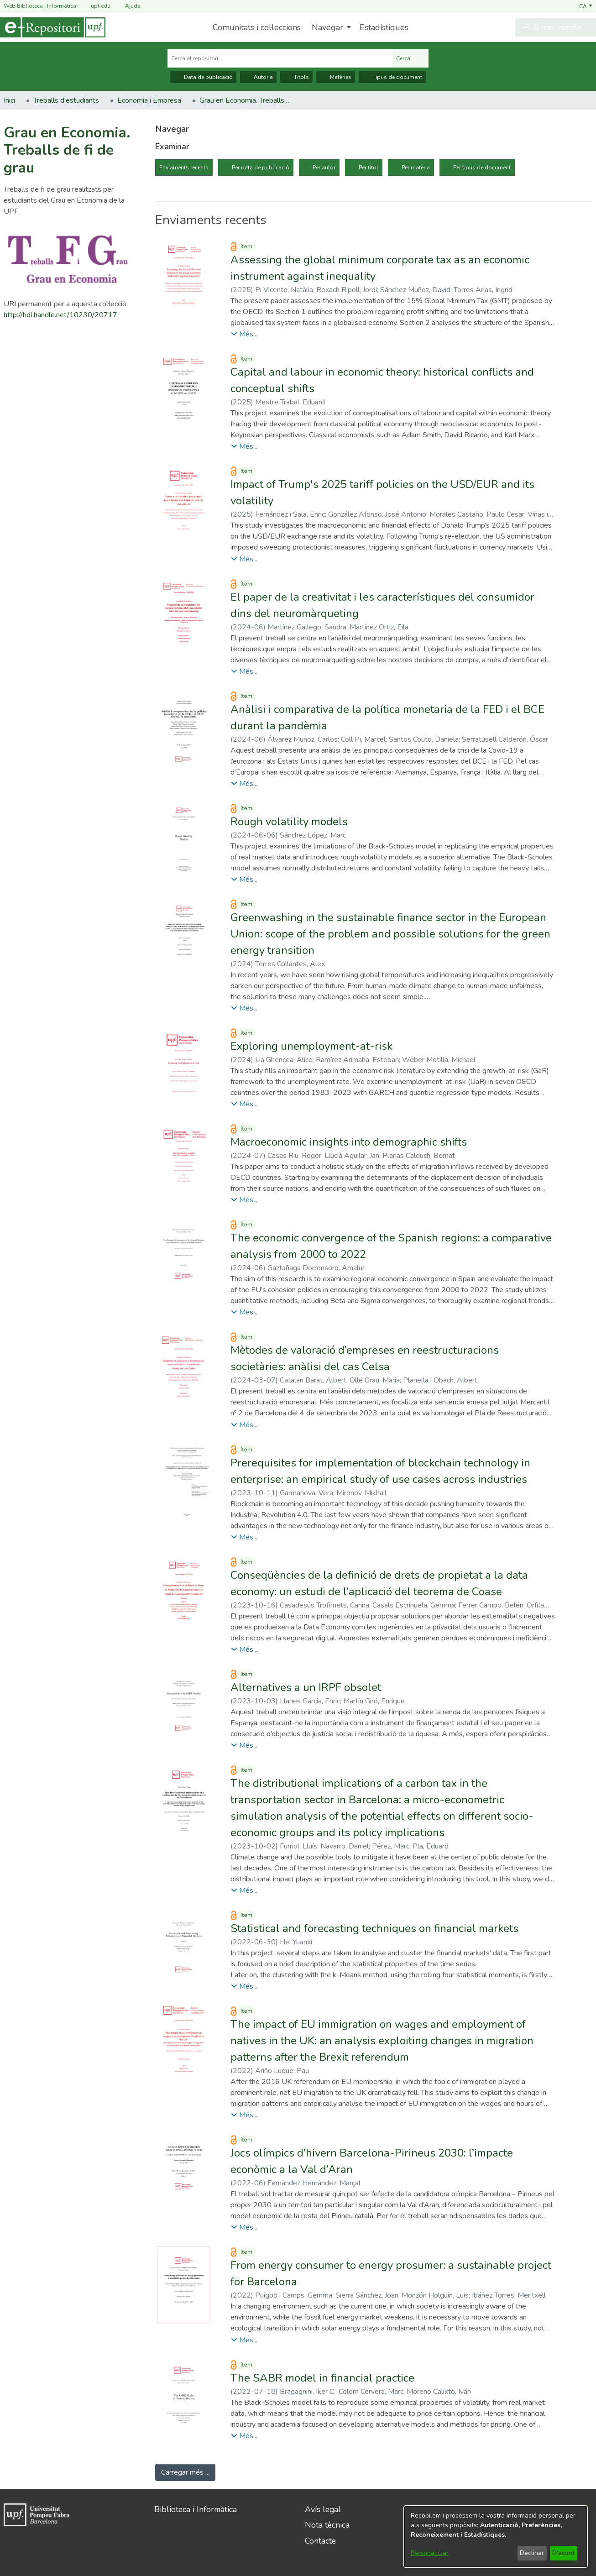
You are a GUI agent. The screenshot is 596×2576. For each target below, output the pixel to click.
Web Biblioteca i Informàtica (40, 6)
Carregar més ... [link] (185, 2472)
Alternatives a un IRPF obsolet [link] (305, 1687)
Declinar (532, 2553)
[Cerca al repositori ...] (279, 58)
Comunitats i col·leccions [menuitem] (257, 27)
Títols (296, 77)
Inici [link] (9, 100)
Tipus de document (392, 77)
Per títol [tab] (368, 167)
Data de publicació (203, 77)
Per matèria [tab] (416, 167)
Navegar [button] (327, 27)
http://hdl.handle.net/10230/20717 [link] (60, 315)
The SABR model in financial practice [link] (322, 2378)
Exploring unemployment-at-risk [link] (311, 1046)
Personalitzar (430, 2553)
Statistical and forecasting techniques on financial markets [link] (374, 1928)
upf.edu (95, 6)
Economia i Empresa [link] (149, 100)
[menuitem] (330, 27)
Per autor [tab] (324, 167)
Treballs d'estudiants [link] (66, 100)
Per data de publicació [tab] (260, 167)
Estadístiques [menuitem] (384, 27)
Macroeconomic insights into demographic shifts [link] (348, 1142)
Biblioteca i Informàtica (195, 2509)
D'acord (563, 2553)
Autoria (258, 77)
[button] (585, 5)
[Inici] (52, 27)
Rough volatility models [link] (289, 821)
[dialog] (495, 2536)
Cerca (410, 58)
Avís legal (323, 2509)
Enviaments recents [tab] (184, 167)
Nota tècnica (327, 2524)
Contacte (320, 2540)
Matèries (335, 77)
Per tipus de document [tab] (482, 167)
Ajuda (127, 6)
